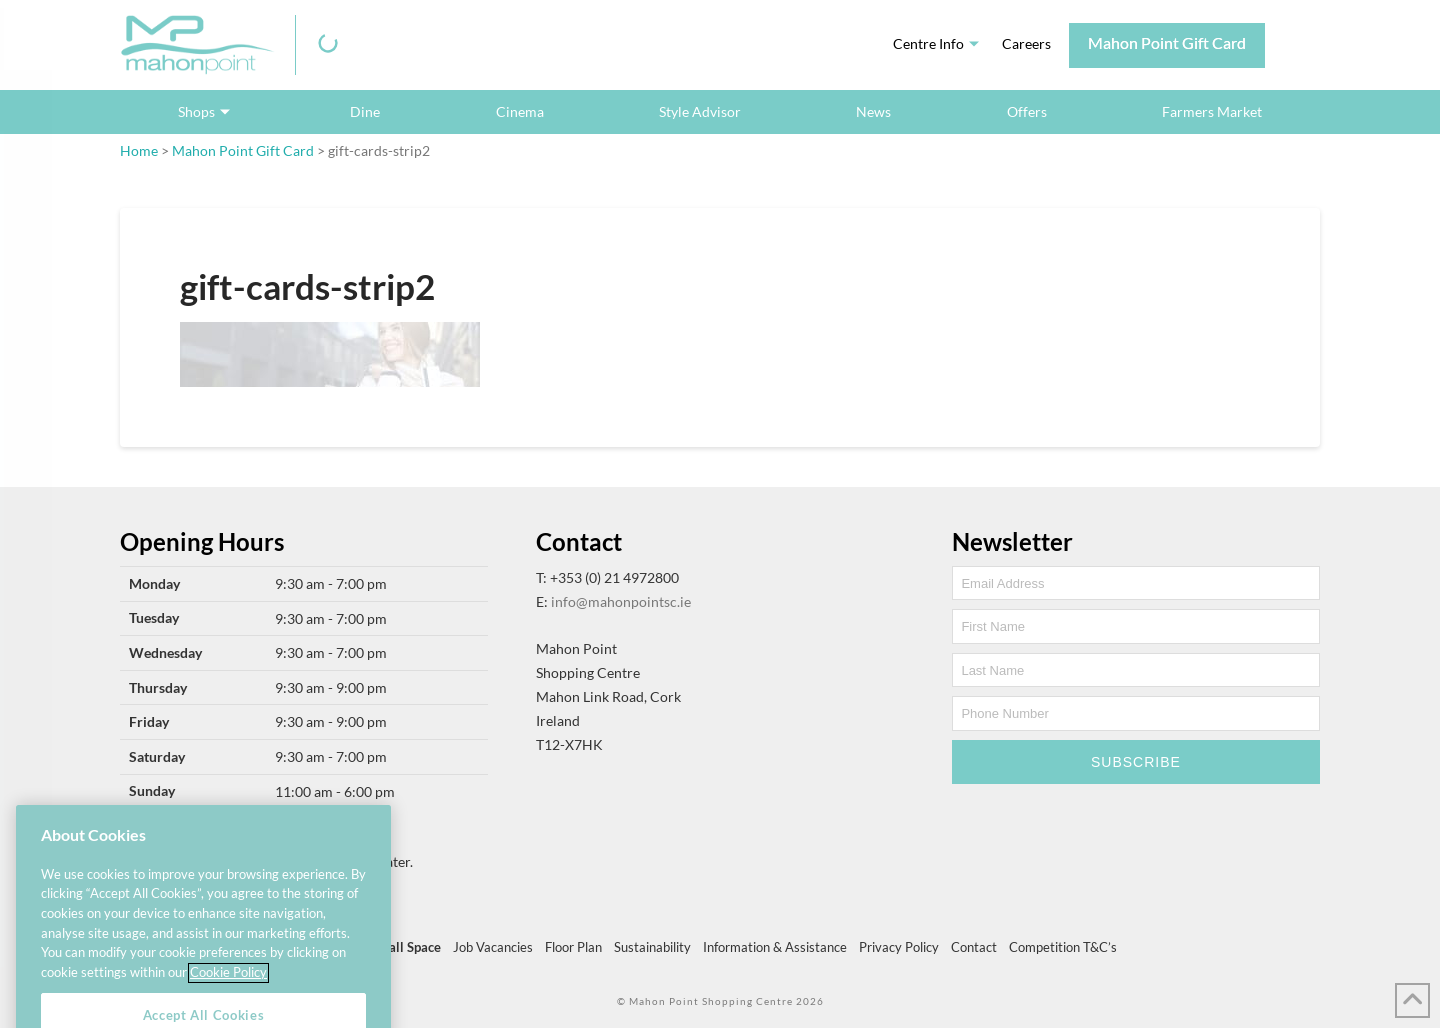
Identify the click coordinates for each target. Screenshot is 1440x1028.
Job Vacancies (493, 947)
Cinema (520, 111)
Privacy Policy (899, 947)
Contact (974, 947)
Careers (1026, 43)
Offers (1027, 111)
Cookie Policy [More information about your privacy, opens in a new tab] (228, 995)
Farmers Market (1212, 111)
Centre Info (928, 43)
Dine (365, 111)
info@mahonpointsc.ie (621, 601)
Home (139, 150)
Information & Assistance (775, 947)
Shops (196, 111)
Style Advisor (700, 111)
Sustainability (652, 947)
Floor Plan (573, 947)
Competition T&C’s (1063, 947)
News (873, 111)
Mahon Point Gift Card (1167, 42)
